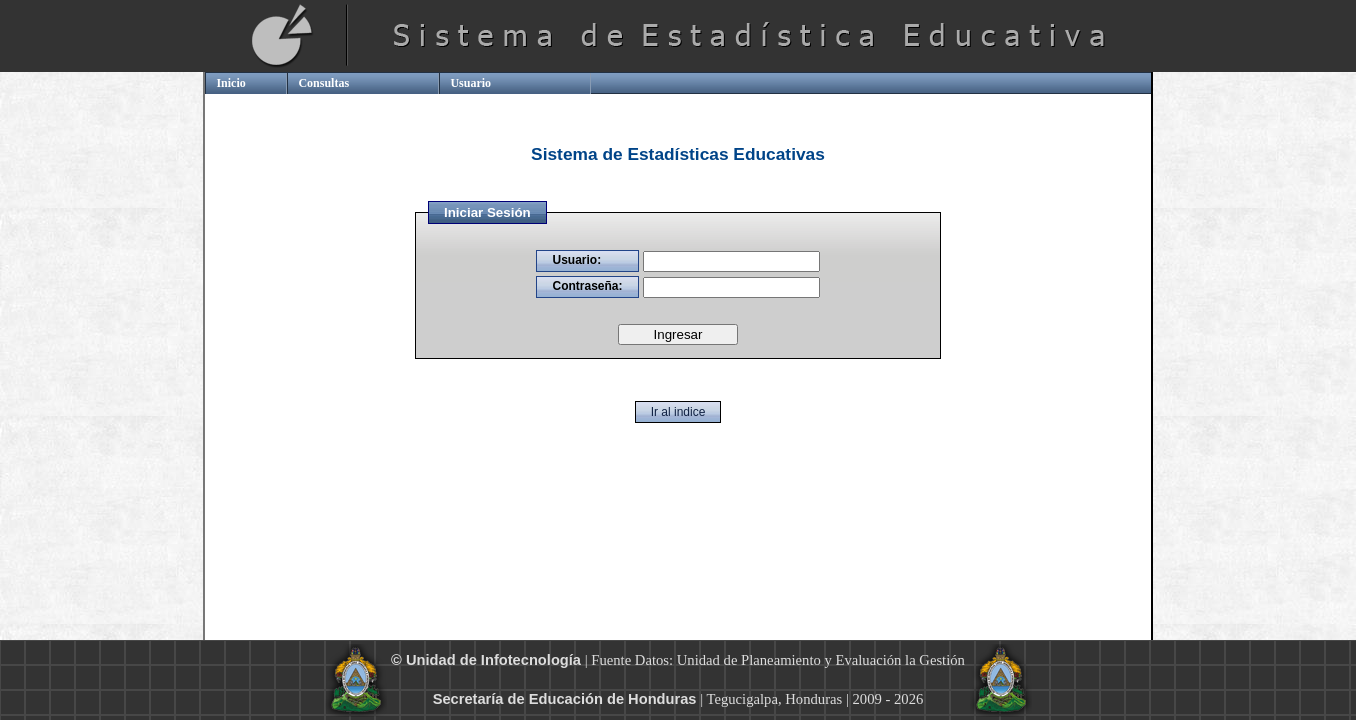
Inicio (230, 83)
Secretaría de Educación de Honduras (565, 699)
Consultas (323, 83)
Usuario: (576, 260)
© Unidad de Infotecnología (486, 660)
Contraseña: (587, 286)
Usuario (470, 83)
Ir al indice (678, 412)
